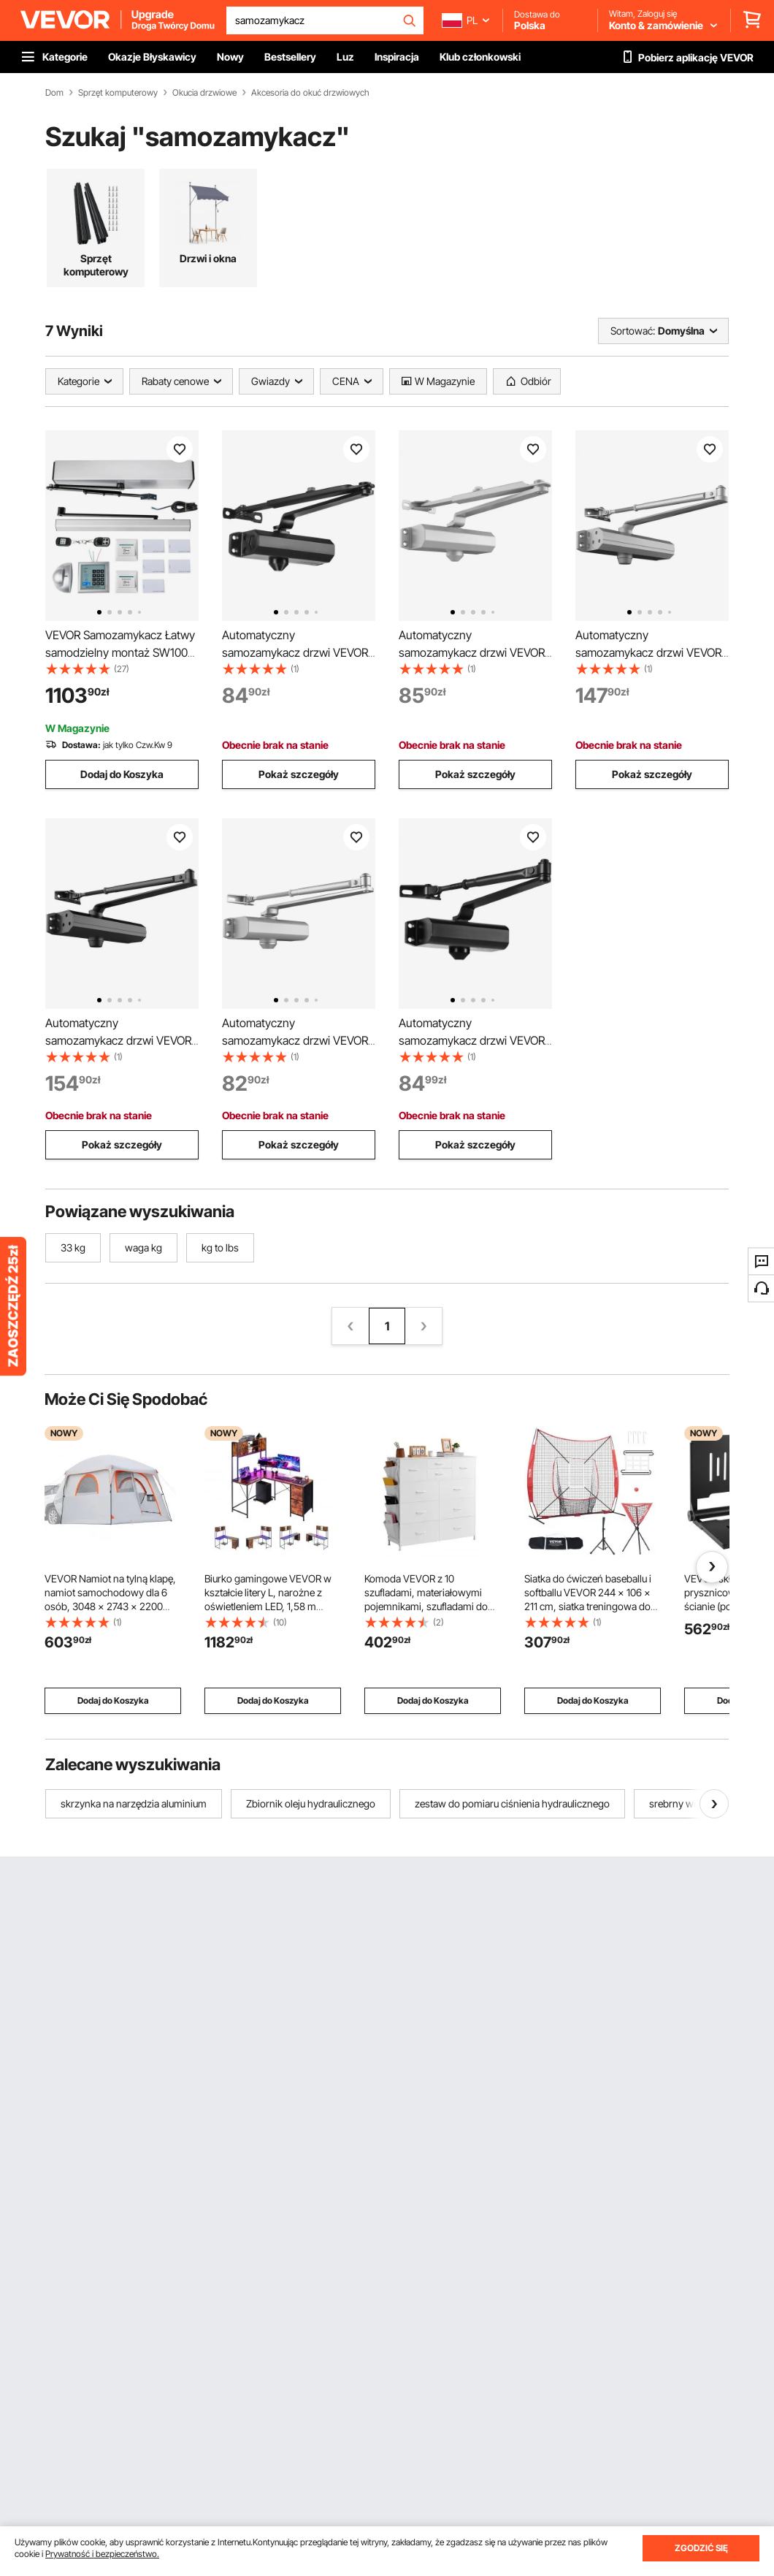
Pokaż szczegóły (298, 774)
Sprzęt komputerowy (118, 93)
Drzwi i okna (208, 258)
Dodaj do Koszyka (122, 774)
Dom (54, 93)
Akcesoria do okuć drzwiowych (310, 93)
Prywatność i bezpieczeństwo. (102, 2553)
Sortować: (632, 330)
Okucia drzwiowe (204, 93)
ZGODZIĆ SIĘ (701, 2547)
